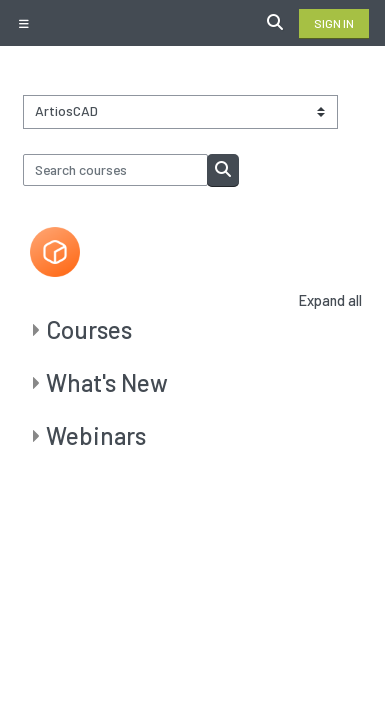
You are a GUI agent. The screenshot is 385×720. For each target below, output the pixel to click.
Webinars (96, 435)
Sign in (334, 23)
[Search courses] (116, 170)
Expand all (330, 300)
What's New (107, 382)
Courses (89, 329)
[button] (278, 23)
